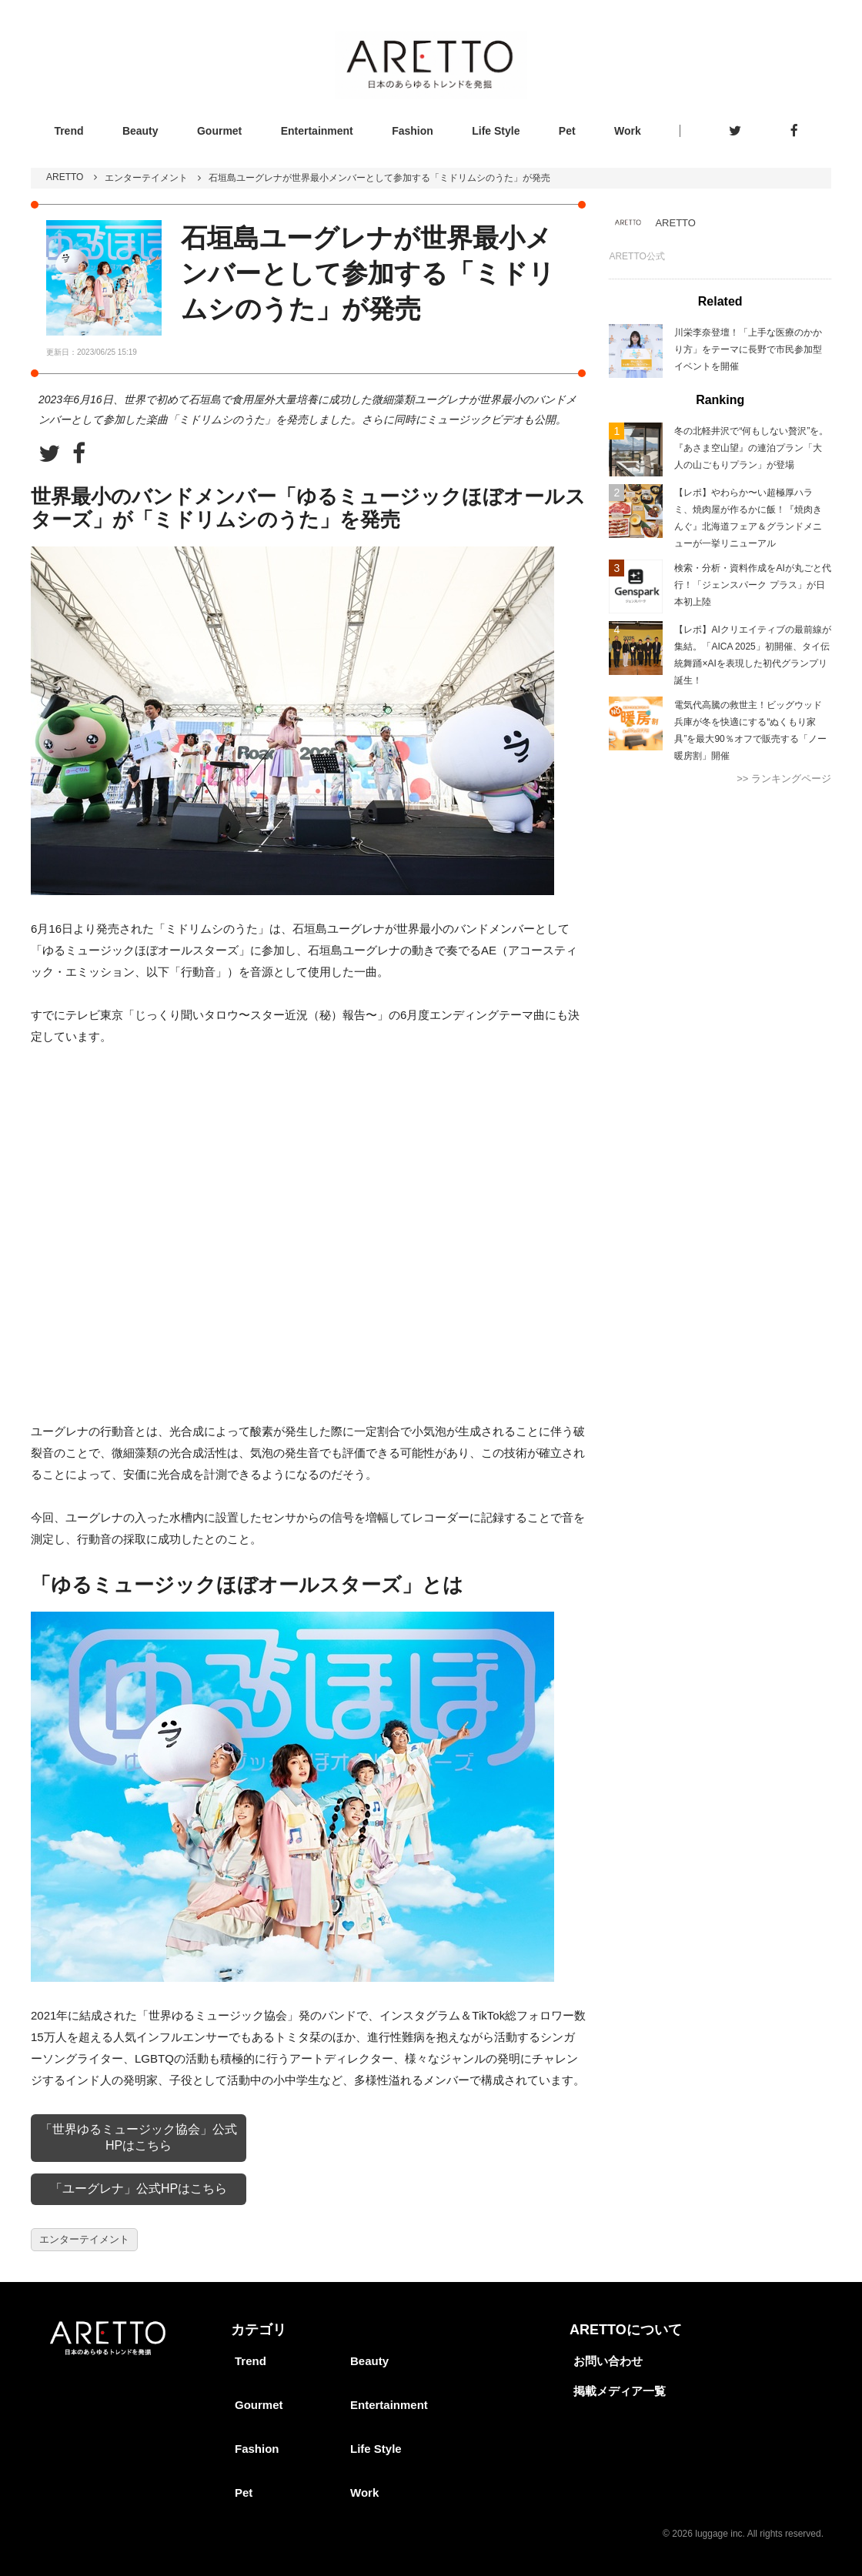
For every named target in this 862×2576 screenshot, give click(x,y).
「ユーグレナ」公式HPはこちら (138, 2188)
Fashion (412, 131)
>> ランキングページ (784, 778)
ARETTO (64, 177)
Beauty (140, 131)
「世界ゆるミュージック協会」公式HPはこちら (138, 2137)
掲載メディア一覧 (619, 2390)
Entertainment (317, 131)
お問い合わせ (608, 2360)
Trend (68, 131)
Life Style (496, 131)
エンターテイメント (146, 177)
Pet (567, 131)
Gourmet (219, 131)
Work (627, 131)
